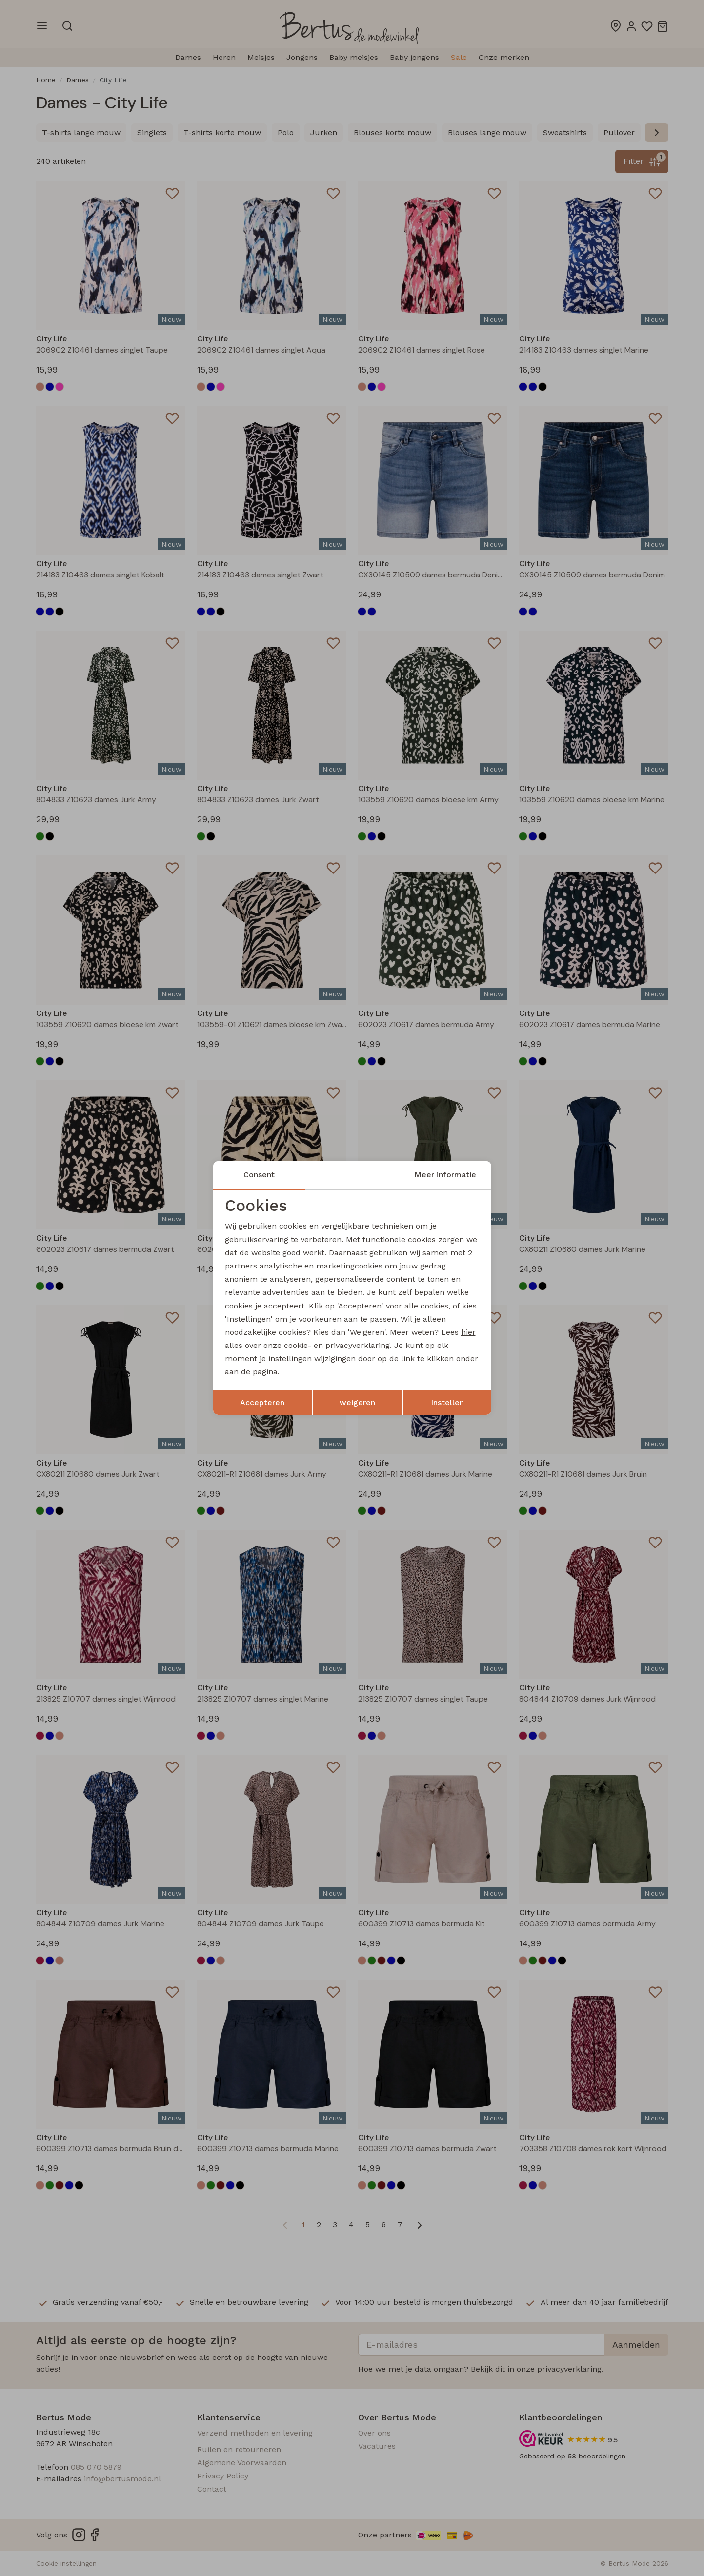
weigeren (357, 1402)
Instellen (447, 1402)
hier (468, 1332)
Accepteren (262, 1402)
